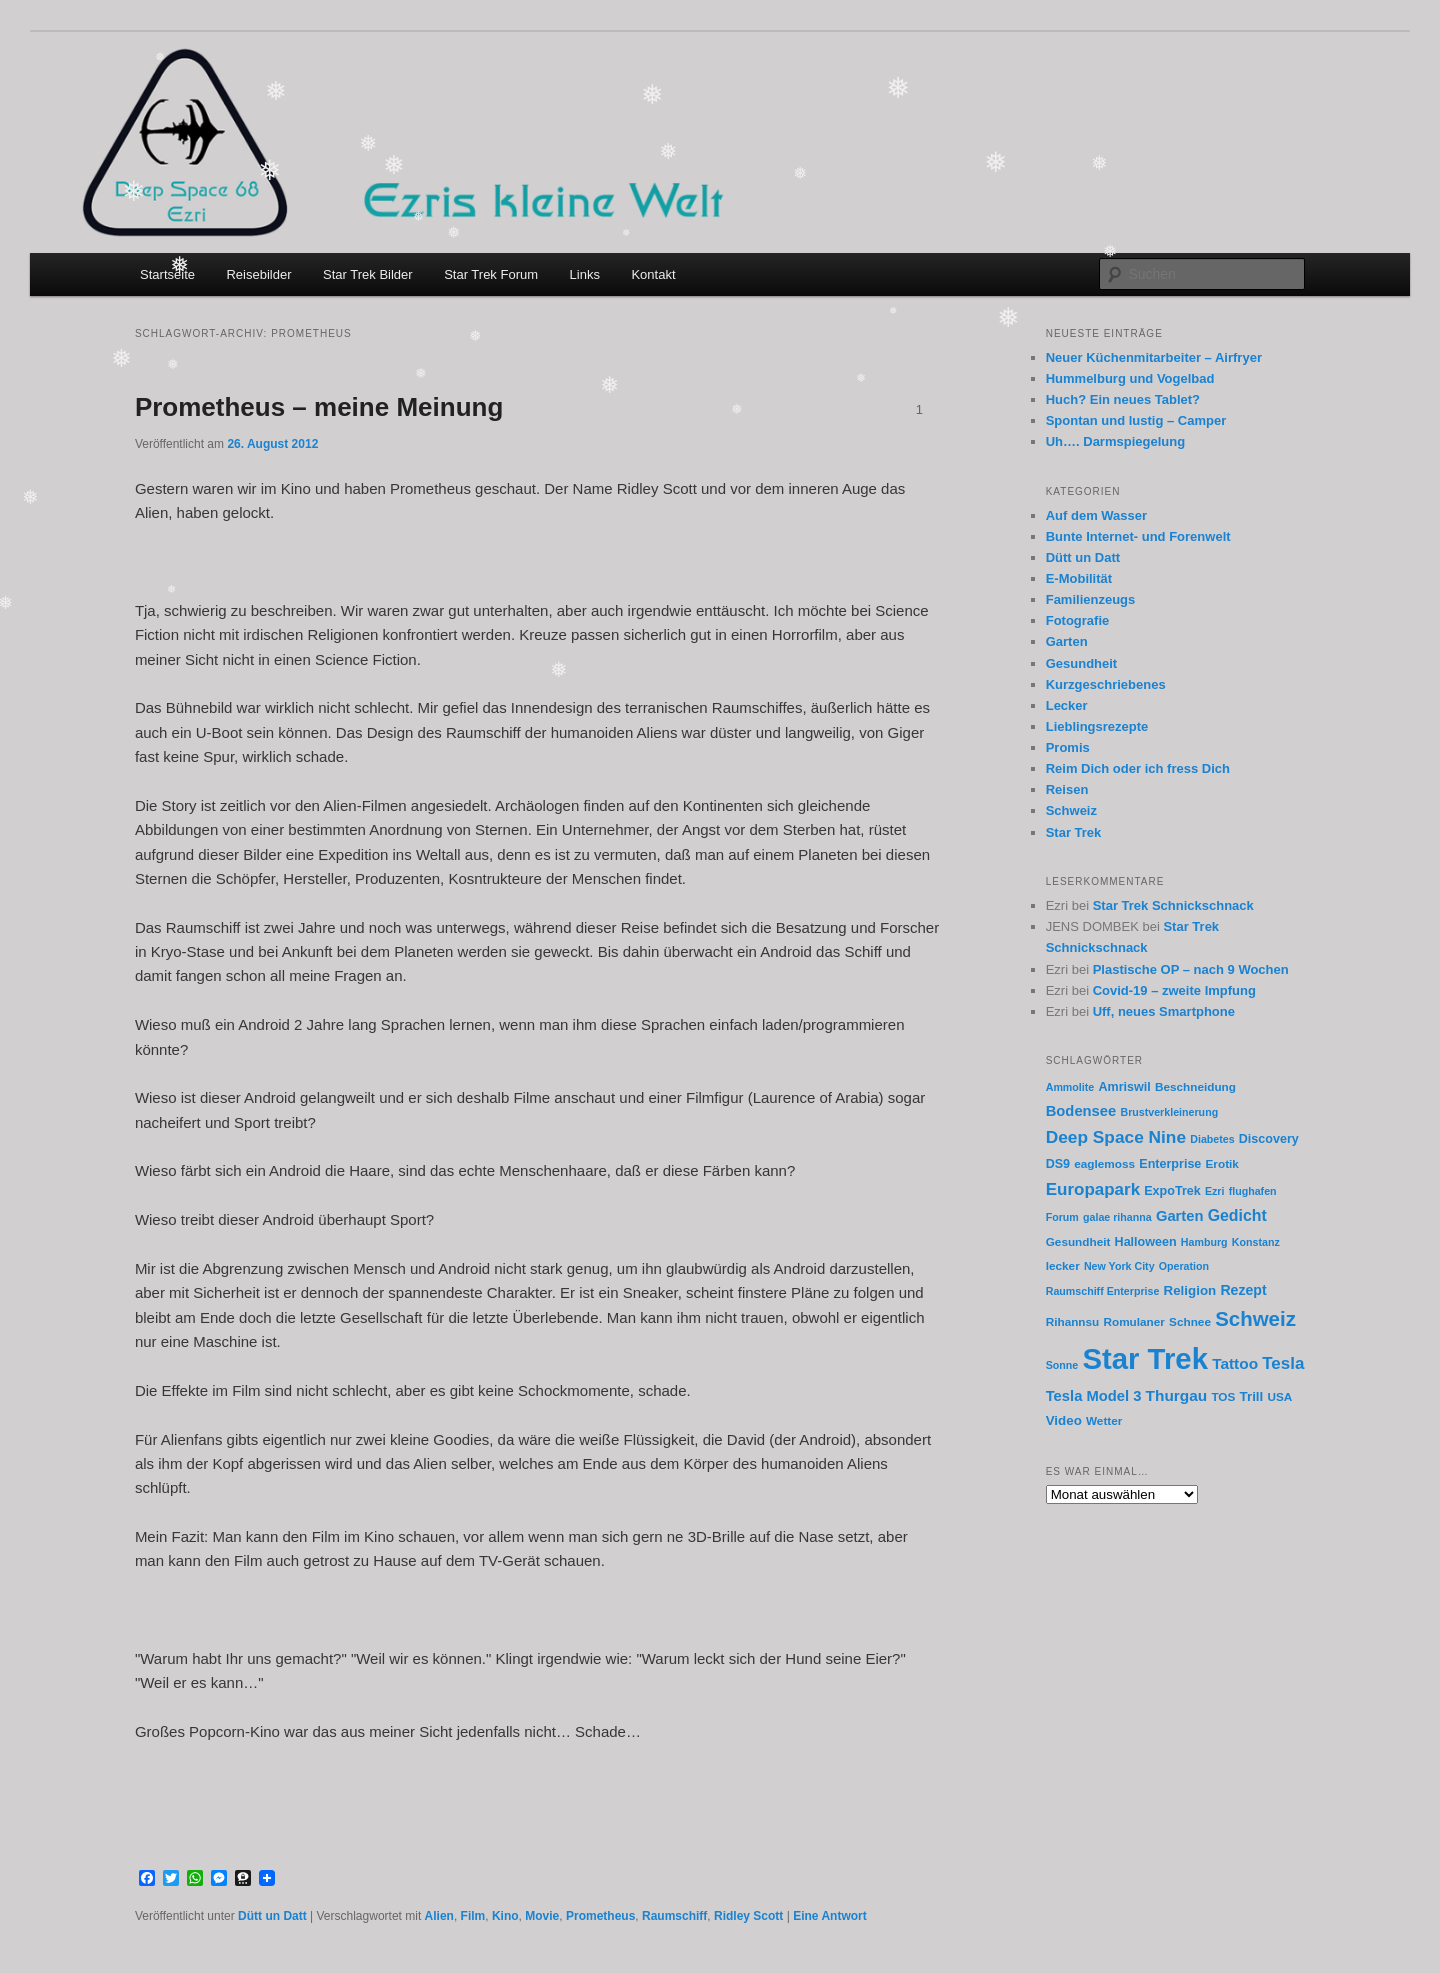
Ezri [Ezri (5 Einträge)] (1215, 1191)
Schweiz (1071, 810)
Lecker (1067, 705)
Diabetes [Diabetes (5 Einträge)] (1212, 1139)
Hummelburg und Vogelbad (1130, 378)
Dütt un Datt (272, 1916)
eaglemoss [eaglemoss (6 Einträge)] (1104, 1163)
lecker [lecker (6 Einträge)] (1063, 1265)
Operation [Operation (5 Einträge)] (1184, 1266)
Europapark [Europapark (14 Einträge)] (1093, 1189)
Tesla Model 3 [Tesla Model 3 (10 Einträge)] (1094, 1396)
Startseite (167, 274)
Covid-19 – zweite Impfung (1174, 990)
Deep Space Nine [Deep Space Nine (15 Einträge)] (1116, 1137)
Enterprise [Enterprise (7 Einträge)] (1170, 1164)
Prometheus (600, 1916)
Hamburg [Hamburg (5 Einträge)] (1204, 1242)
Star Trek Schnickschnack (1173, 905)
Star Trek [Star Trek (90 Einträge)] (1145, 1358)
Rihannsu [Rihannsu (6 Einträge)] (1073, 1321)
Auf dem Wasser (1096, 515)
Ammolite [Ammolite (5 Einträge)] (1070, 1087)
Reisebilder (258, 274)
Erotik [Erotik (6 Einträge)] (1222, 1163)
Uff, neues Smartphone (1164, 1011)
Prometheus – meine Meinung (319, 407)
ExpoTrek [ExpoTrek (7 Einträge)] (1172, 1191)
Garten (1067, 641)
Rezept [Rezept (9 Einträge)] (1243, 1290)
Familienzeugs (1091, 599)
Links (585, 274)
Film (473, 1916)
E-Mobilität (1079, 578)
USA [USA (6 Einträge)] (1279, 1396)
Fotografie (1078, 620)
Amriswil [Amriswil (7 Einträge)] (1124, 1087)
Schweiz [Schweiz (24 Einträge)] (1255, 1318)
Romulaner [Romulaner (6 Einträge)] (1133, 1321)
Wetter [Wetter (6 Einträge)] (1104, 1420)
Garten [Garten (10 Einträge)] (1180, 1216)
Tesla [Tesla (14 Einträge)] (1283, 1363)
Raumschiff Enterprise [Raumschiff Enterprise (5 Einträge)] (1103, 1291)
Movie (542, 1916)
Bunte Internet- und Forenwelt (1138, 536)
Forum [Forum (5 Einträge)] (1062, 1217)
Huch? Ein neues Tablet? (1123, 399)
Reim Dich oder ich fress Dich (1138, 768)
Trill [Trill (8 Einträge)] (1252, 1396)
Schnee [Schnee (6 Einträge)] (1190, 1321)
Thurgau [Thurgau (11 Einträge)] (1177, 1395)
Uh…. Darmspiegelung (1115, 441)
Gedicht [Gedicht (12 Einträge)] (1237, 1215)
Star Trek (1074, 832)
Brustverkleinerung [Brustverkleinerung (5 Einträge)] (1169, 1112)
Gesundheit (1082, 663)
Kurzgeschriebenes (1106, 684)
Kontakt (653, 274)
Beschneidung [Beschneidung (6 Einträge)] (1195, 1086)
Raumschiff (674, 1916)
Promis (1068, 747)
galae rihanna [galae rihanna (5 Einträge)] (1117, 1217)
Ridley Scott (748, 1916)
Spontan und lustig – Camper (1136, 420)
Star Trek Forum (491, 274)
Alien (439, 1916)
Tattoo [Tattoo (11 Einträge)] (1235, 1363)
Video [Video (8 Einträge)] (1064, 1420)
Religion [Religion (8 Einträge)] (1190, 1290)
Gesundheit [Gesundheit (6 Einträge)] (1078, 1241)
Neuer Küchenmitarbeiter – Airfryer (1154, 357)
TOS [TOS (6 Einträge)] (1223, 1396)
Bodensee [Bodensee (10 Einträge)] (1081, 1111)
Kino (505, 1916)
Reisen (1067, 789)
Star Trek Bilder (368, 274)
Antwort (830, 1916)
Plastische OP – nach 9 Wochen (1191, 969)
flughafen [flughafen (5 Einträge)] (1253, 1191)
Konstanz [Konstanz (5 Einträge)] (1256, 1242)
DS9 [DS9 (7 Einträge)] (1058, 1164)
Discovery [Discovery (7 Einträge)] (1269, 1139)
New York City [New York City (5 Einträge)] (1119, 1266)
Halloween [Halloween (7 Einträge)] (1146, 1242)
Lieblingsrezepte (1097, 726)
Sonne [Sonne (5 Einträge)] (1062, 1365)
